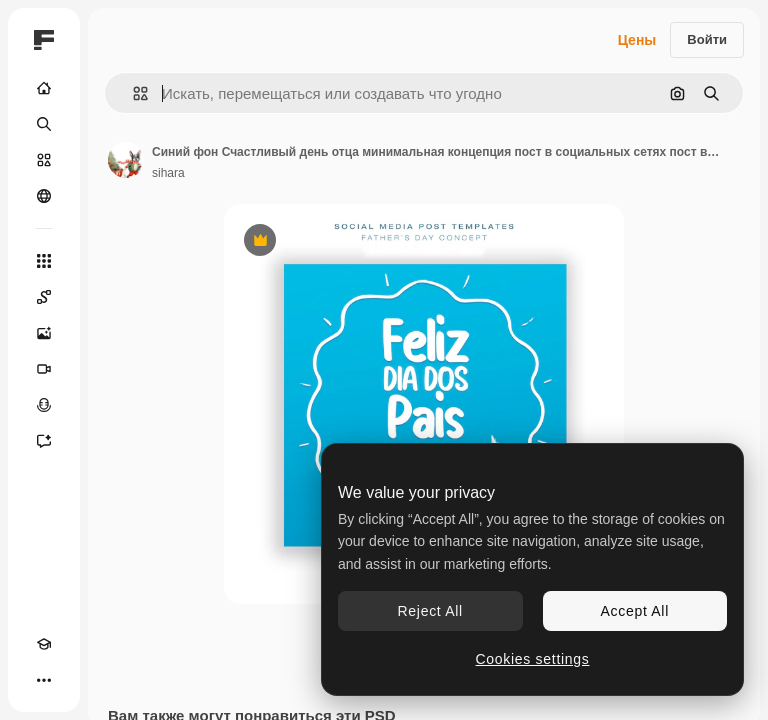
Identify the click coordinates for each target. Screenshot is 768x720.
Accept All (635, 611)
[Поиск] (44, 124)
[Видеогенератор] (44, 369)
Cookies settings (533, 659)
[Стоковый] (44, 160)
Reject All (430, 611)
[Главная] (44, 88)
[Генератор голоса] (44, 405)
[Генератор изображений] (44, 333)
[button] (132, 93)
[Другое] (44, 680)
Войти (707, 39)
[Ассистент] (44, 441)
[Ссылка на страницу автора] (126, 160)
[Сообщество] (44, 196)
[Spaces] (44, 297)
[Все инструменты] (44, 261)
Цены (637, 40)
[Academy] (44, 644)
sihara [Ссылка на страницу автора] (168, 173)
